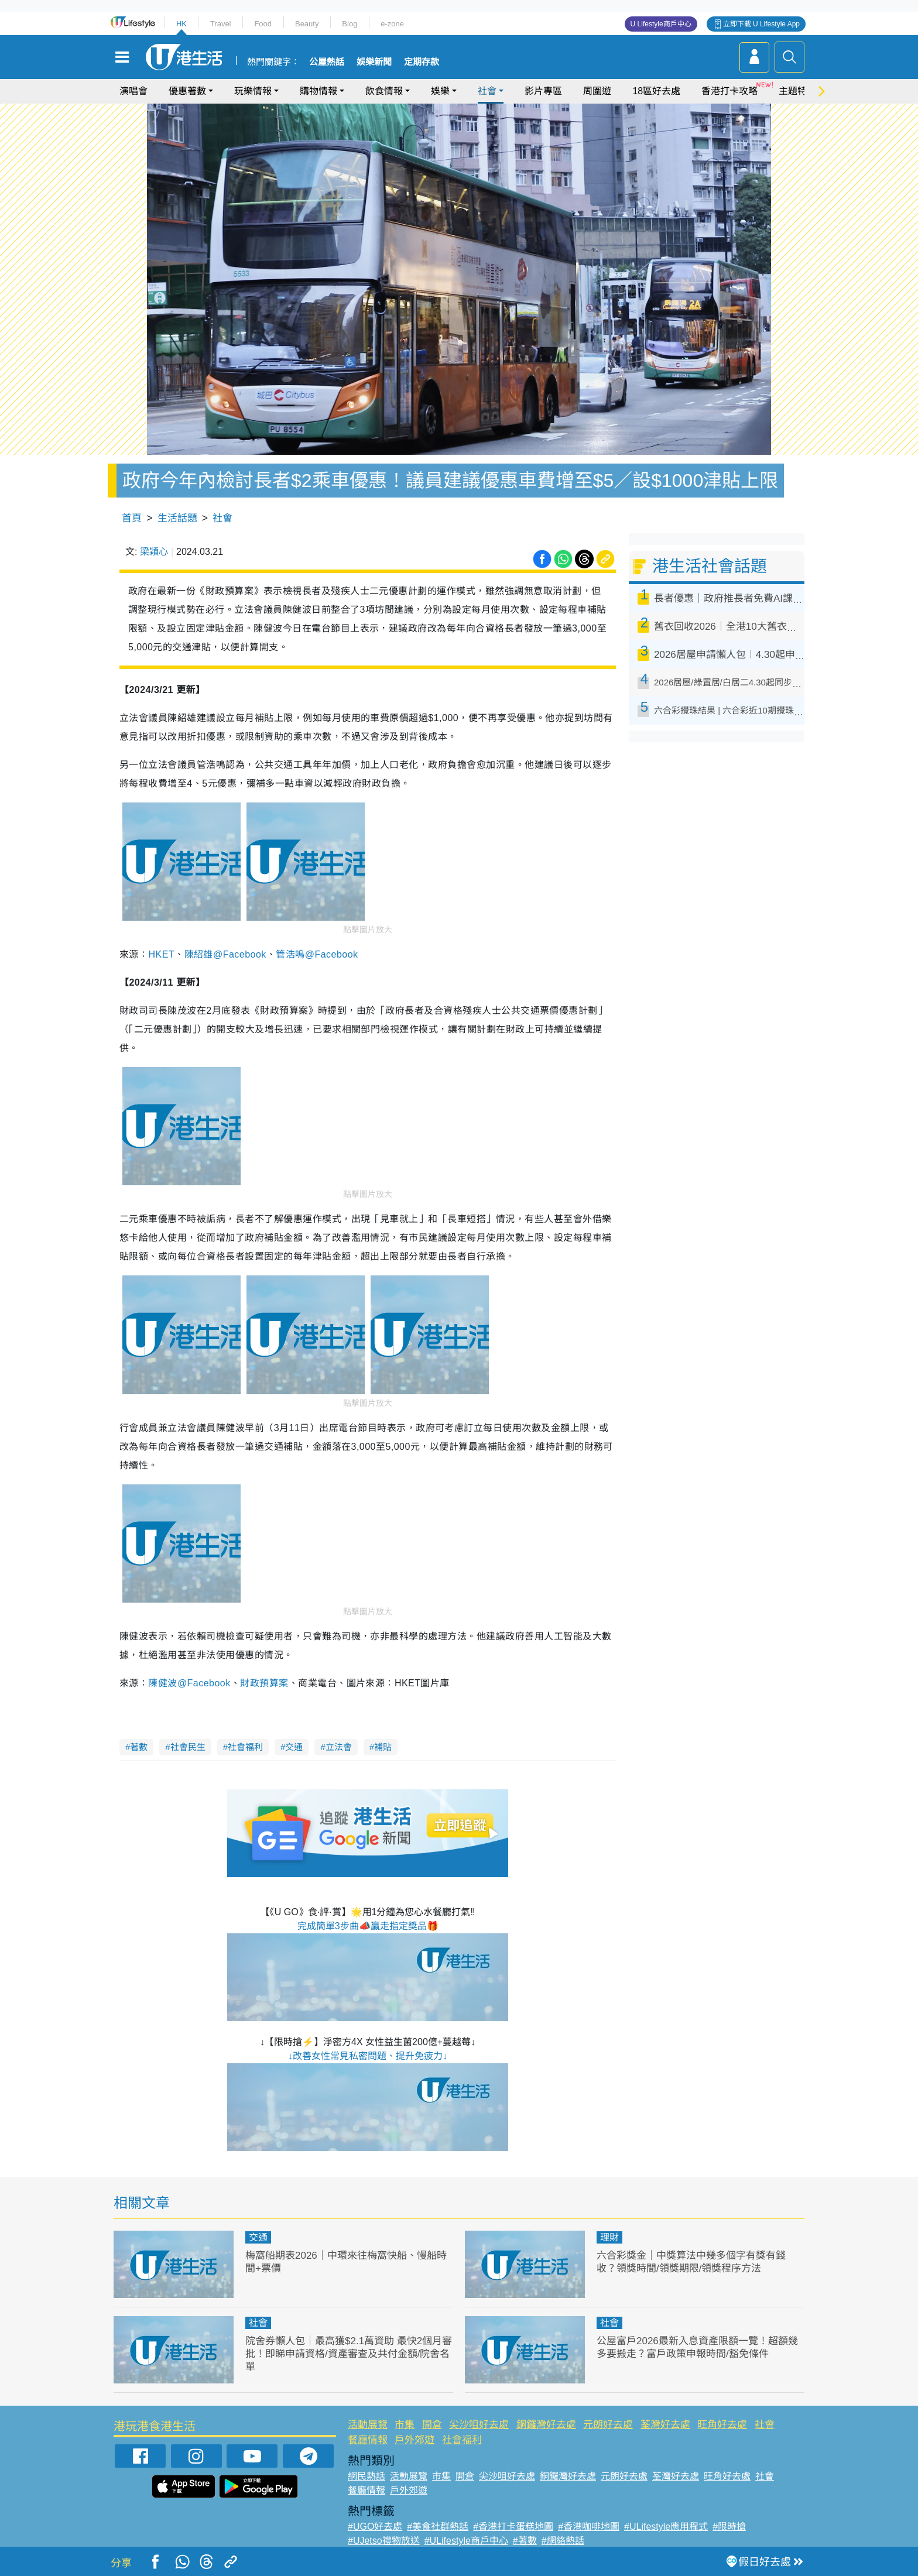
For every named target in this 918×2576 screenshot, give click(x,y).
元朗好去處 (608, 2424)
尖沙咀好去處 (479, 2424)
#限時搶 (729, 2527)
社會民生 (187, 1747)
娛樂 (440, 91)
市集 (405, 2424)
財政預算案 (264, 1683)
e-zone (392, 23)
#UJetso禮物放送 (384, 2541)
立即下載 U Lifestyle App (761, 24)
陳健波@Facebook (189, 1683)
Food (263, 23)
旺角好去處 (722, 2424)
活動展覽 (368, 2424)
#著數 (525, 2541)
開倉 (432, 2424)
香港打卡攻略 (729, 91)
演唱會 (133, 91)
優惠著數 (187, 91)
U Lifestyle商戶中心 (661, 24)
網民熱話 (366, 2476)
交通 (294, 1747)
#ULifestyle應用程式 (666, 2527)
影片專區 (543, 91)
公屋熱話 (326, 62)
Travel (220, 23)
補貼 (383, 1747)
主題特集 (797, 91)
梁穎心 (154, 552)
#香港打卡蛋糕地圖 (513, 2527)
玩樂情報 (253, 91)
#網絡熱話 (563, 2541)
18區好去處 (656, 91)
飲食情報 (384, 91)
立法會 (339, 1747)
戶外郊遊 (414, 2439)
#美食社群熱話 (437, 2527)
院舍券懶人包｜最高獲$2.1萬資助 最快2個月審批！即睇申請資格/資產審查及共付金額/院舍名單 (348, 2353)
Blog (349, 23)
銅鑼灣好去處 (546, 2424)
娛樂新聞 (374, 62)
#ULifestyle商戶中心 (466, 2541)
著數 (139, 1747)
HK (181, 23)
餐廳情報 (368, 2439)
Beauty (306, 23)
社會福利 (245, 1747)
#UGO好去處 (375, 2527)
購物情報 (318, 91)
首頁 (132, 518)
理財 (609, 2237)
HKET (161, 954)
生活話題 (177, 518)
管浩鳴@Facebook (317, 954)
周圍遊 (597, 91)
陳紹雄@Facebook (225, 954)
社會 (487, 91)
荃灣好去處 (665, 2424)
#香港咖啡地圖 (588, 2527)
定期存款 (421, 62)
